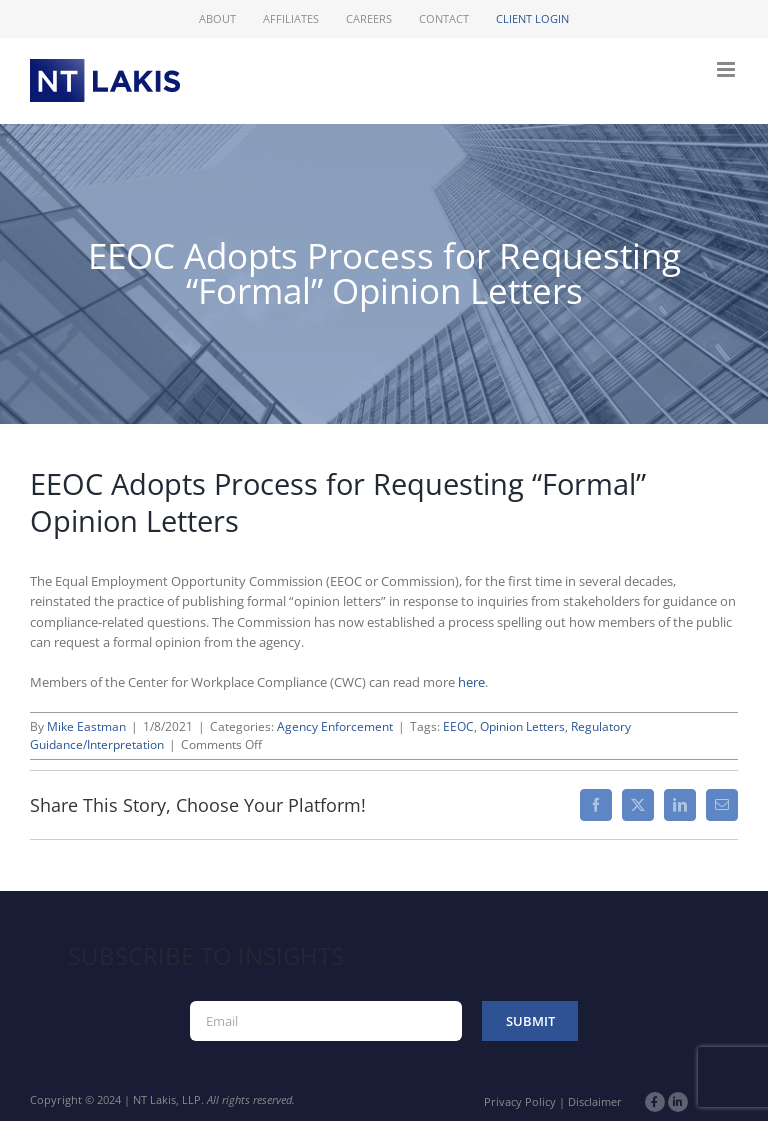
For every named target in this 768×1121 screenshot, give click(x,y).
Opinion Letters (522, 726)
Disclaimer (595, 1101)
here (471, 682)
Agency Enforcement (335, 726)
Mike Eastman (86, 726)
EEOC (458, 726)
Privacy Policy (520, 1101)
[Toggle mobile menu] (727, 69)
